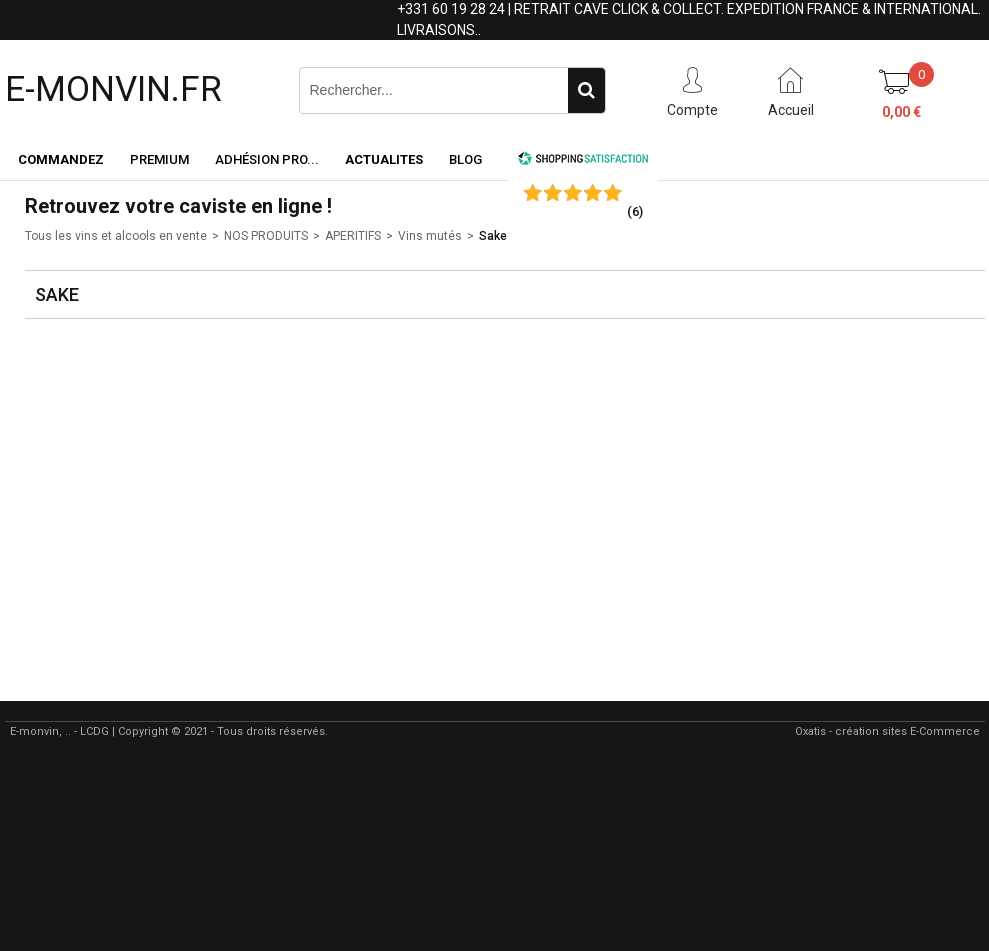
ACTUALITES (384, 159)
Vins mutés (430, 236)
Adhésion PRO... (267, 159)
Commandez (61, 159)
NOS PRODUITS (266, 236)
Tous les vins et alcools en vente (116, 236)
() (635, 211)
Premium (159, 159)
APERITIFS (353, 236)
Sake (493, 236)
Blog (465, 159)
